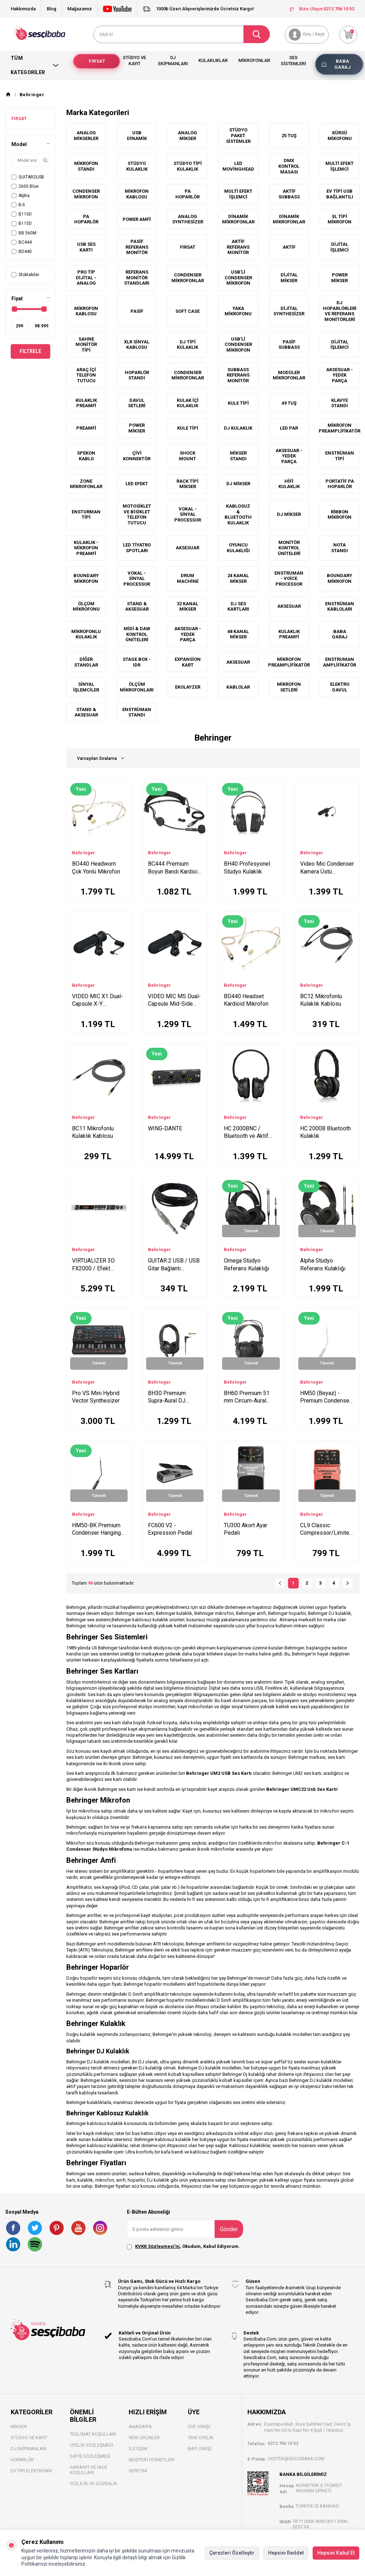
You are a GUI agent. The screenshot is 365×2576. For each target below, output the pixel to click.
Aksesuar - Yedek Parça (339, 375)
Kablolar (238, 687)
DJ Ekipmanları (29, 2448)
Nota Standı (339, 547)
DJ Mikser (238, 483)
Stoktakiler (25, 274)
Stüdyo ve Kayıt (134, 60)
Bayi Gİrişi (200, 2448)
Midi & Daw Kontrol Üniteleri (137, 634)
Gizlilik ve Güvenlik (93, 2483)
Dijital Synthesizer (288, 311)
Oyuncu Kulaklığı (238, 547)
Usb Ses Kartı (86, 247)
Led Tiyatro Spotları (137, 547)
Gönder (229, 2229)
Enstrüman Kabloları (339, 606)
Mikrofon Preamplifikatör (340, 428)
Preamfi (86, 428)
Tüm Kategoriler (35, 65)
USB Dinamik (137, 135)
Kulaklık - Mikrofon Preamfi (86, 548)
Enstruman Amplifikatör (339, 662)
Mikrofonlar (254, 60)
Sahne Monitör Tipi (86, 344)
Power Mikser (339, 277)
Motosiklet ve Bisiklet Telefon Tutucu (137, 514)
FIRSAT (19, 118)
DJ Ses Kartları (238, 606)
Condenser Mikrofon (86, 193)
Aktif (289, 247)
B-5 (18, 204)
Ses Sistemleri (293, 60)
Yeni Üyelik (201, 2437)
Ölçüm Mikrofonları (137, 687)
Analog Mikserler (86, 135)
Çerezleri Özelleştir (232, 2553)
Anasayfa (140, 2426)
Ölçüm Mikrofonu (86, 606)
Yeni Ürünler (144, 2437)
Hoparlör (22, 2459)
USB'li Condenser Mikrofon (238, 277)
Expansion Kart (188, 662)
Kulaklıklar (213, 60)
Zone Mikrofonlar (86, 483)
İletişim (138, 2448)
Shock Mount (187, 455)
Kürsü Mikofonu (340, 135)
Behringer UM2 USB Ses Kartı (219, 1773)
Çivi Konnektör (136, 455)
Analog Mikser (187, 135)
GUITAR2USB (27, 177)
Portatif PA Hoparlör (339, 483)
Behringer (83, 852)
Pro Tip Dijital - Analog (86, 277)
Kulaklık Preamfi (86, 403)
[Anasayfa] (8, 94)
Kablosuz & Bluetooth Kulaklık (238, 514)
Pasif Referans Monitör (136, 247)
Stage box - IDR (137, 662)
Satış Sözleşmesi (90, 2456)
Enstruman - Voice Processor (288, 578)
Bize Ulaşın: (322, 9)
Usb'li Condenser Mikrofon (238, 344)
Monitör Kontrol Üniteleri (289, 548)
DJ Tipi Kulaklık (187, 344)
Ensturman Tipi (86, 514)
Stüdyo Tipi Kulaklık (188, 166)
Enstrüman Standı (136, 712)
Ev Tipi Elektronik (31, 2470)
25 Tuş (289, 135)
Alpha (20, 195)
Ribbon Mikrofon (339, 514)
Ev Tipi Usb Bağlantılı (339, 193)
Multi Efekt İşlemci (339, 166)
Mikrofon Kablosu (137, 193)
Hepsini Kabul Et (336, 2553)
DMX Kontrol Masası (288, 166)
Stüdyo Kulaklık (137, 166)
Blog (51, 8)
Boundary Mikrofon (86, 578)
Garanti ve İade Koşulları (88, 2469)
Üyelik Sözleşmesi (91, 2445)
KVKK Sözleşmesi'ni (157, 2246)
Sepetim (138, 2470)
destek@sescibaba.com (296, 2458)
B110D (21, 214)
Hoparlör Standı (137, 375)
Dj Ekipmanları (173, 60)
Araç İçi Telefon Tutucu (86, 375)
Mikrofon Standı (86, 166)
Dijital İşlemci (339, 247)
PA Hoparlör (187, 193)
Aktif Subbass (289, 193)
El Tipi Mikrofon (339, 219)
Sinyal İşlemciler (86, 687)
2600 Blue (24, 186)
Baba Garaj (342, 64)
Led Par (289, 428)
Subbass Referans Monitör (238, 375)
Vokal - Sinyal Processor (187, 514)
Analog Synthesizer (187, 219)
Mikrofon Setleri (289, 687)
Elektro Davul (339, 687)
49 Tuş (289, 403)
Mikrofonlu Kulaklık (86, 634)
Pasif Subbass (289, 344)
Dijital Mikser (289, 277)
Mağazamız (79, 8)
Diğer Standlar (86, 662)
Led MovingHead (238, 166)
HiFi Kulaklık (289, 483)
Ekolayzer (187, 687)
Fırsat (97, 61)
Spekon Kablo (86, 455)
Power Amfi (137, 219)
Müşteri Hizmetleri (152, 2459)
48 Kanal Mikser (238, 634)
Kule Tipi (238, 403)
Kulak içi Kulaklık (188, 403)
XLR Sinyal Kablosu (136, 344)
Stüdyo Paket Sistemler (238, 135)
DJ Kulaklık (238, 428)
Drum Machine (188, 578)
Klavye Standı (339, 403)
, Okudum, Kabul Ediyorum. (183, 2246)
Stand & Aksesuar (137, 606)
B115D (21, 223)
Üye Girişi (199, 2426)
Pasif (136, 311)
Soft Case (187, 311)
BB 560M (23, 232)
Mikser (19, 2426)
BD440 (21, 251)
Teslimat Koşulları (93, 2434)
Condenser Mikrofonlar (187, 277)
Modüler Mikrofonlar (289, 375)
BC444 (21, 242)
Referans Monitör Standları (136, 277)
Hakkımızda (23, 8)
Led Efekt (136, 483)
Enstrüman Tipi (339, 455)
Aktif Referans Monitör (238, 247)
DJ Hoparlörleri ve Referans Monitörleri (339, 311)
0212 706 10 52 (283, 2443)
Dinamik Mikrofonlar (238, 219)
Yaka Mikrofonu (238, 311)
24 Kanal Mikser (238, 578)
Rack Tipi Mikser (187, 483)
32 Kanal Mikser (187, 606)
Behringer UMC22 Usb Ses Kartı (301, 1789)
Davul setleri (136, 403)
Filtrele (30, 351)
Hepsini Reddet (286, 2553)
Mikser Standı (238, 455)
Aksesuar (187, 547)
